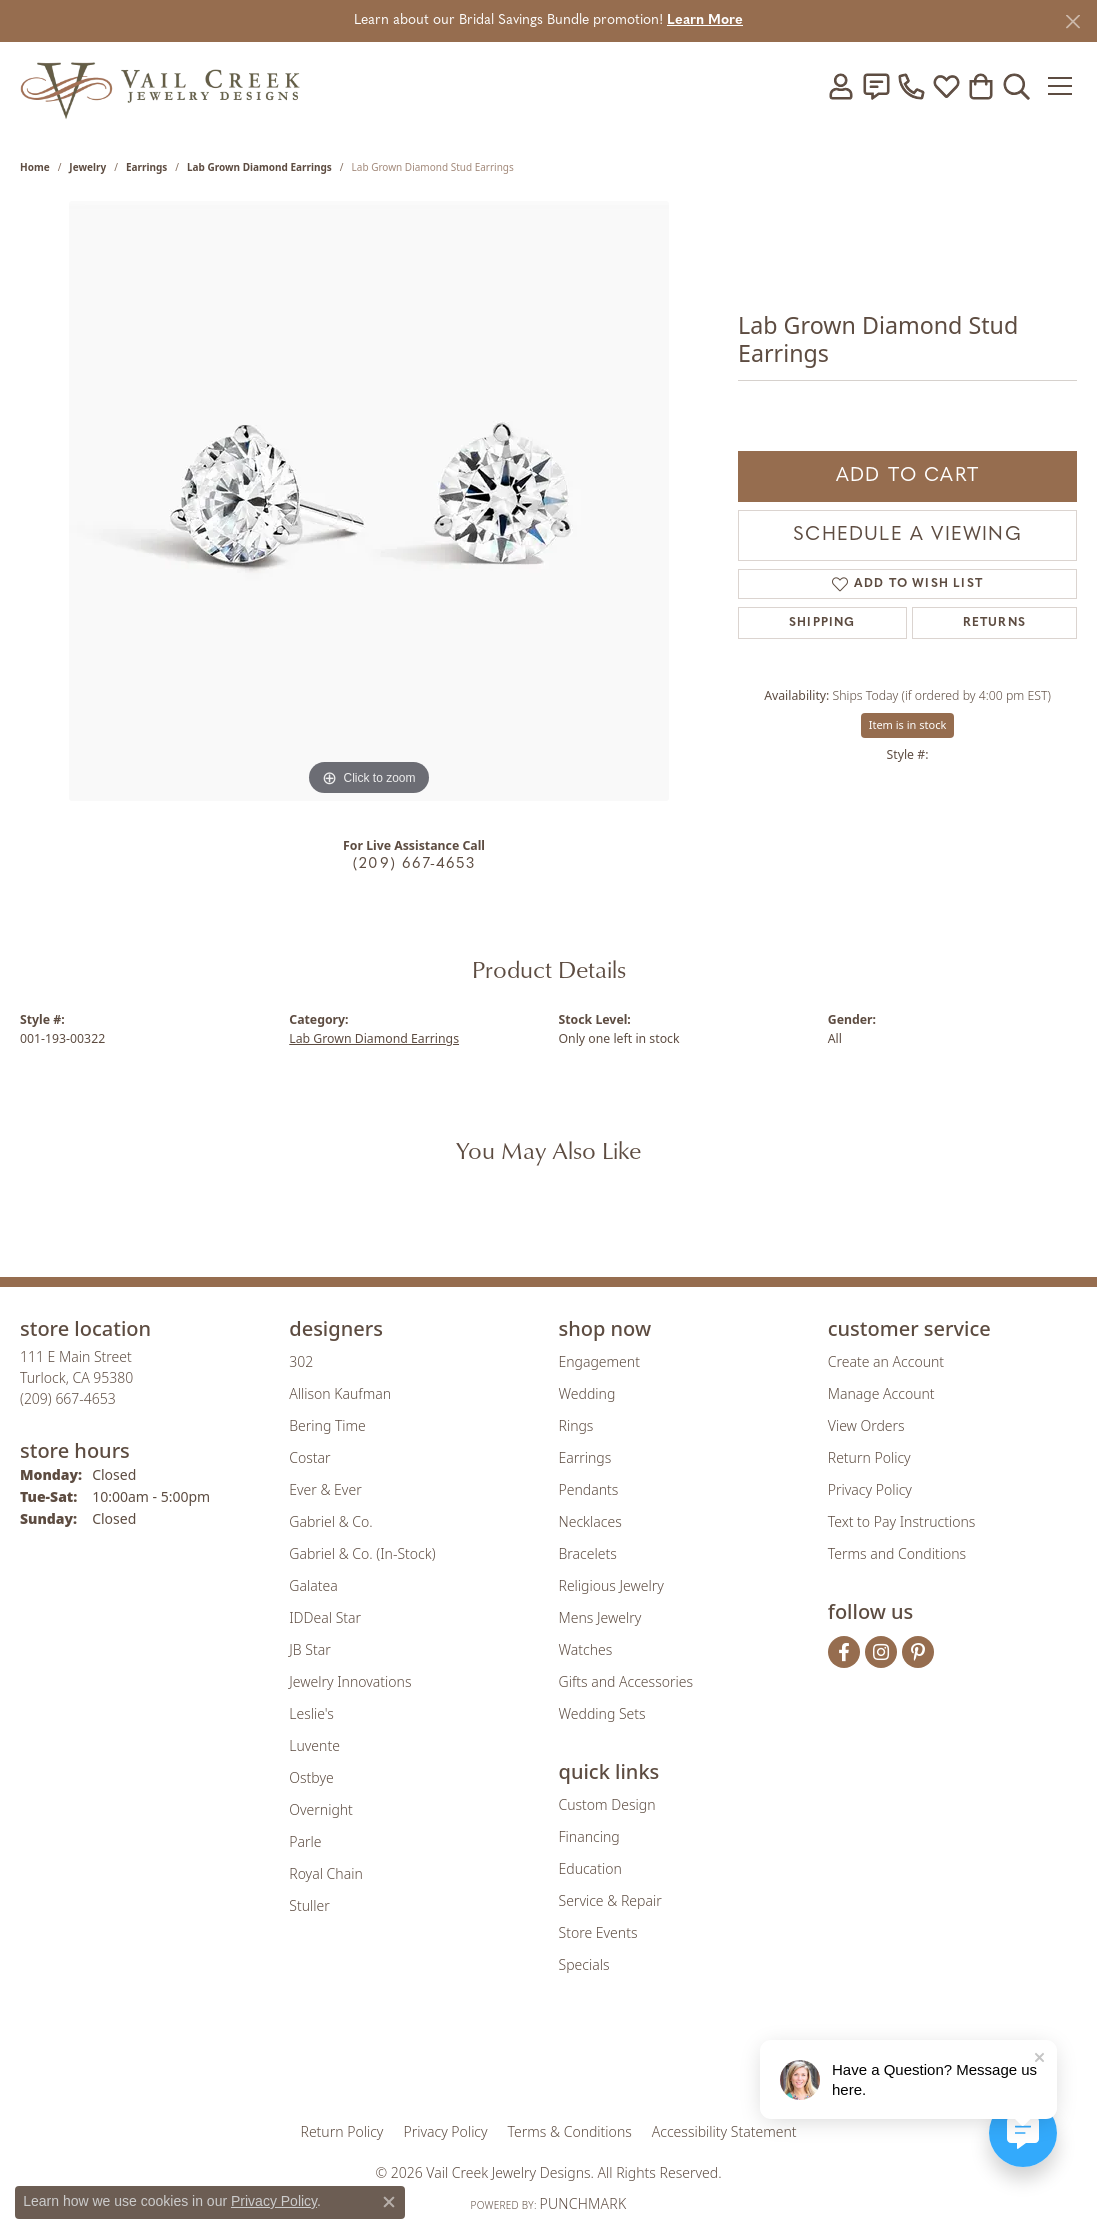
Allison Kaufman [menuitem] (340, 1393)
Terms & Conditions (570, 2131)
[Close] (1072, 21)
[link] (876, 86)
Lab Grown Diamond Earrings (259, 167)
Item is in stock (908, 724)
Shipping (822, 623)
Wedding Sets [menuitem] (602, 1713)
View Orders (866, 1425)
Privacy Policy (870, 1489)
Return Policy (869, 1457)
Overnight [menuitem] (321, 1809)
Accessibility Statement (724, 2131)
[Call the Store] (68, 1398)
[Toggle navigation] (1061, 86)
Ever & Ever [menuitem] (325, 1489)
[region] (369, 501)
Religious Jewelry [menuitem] (611, 1585)
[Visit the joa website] (481, 2061)
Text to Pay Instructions (902, 1521)
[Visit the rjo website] (555, 2061)
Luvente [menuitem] (314, 1745)
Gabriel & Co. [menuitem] (330, 1521)
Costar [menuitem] (309, 1457)
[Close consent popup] (389, 2202)
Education (590, 1868)
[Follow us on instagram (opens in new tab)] (881, 1652)
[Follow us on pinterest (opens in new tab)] (918, 1652)
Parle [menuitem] (305, 1841)
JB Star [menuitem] (309, 1649)
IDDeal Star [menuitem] (325, 1617)
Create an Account (886, 1361)
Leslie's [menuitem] (311, 1713)
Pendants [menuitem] (589, 1489)
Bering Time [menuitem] (327, 1425)
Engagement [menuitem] (599, 1361)
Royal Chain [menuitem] (325, 1873)
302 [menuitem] (301, 1361)
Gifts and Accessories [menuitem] (626, 1681)
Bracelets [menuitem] (588, 1553)
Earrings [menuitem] (585, 1457)
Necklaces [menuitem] (590, 1521)
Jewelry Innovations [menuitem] (350, 1681)
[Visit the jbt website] (714, 2061)
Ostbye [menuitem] (311, 1777)
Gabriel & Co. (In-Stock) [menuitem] (362, 1553)
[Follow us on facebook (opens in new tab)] (844, 1652)
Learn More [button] (705, 20)
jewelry (87, 167)
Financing (589, 1836)
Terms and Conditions (897, 1553)
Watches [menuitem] (586, 1649)
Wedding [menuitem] (587, 1393)
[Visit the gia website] (392, 2061)
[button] (841, 86)
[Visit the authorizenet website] (631, 2061)
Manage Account (881, 1393)
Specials (584, 1964)
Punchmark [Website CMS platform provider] (582, 2203)
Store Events (598, 1932)
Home (35, 167)
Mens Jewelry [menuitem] (600, 1617)
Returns (994, 623)
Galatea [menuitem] (313, 1585)
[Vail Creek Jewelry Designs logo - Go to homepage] (160, 85)
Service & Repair (610, 1900)
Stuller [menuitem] (309, 1905)
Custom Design (607, 1804)
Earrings (146, 167)
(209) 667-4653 (414, 864)
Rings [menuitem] (576, 1425)
